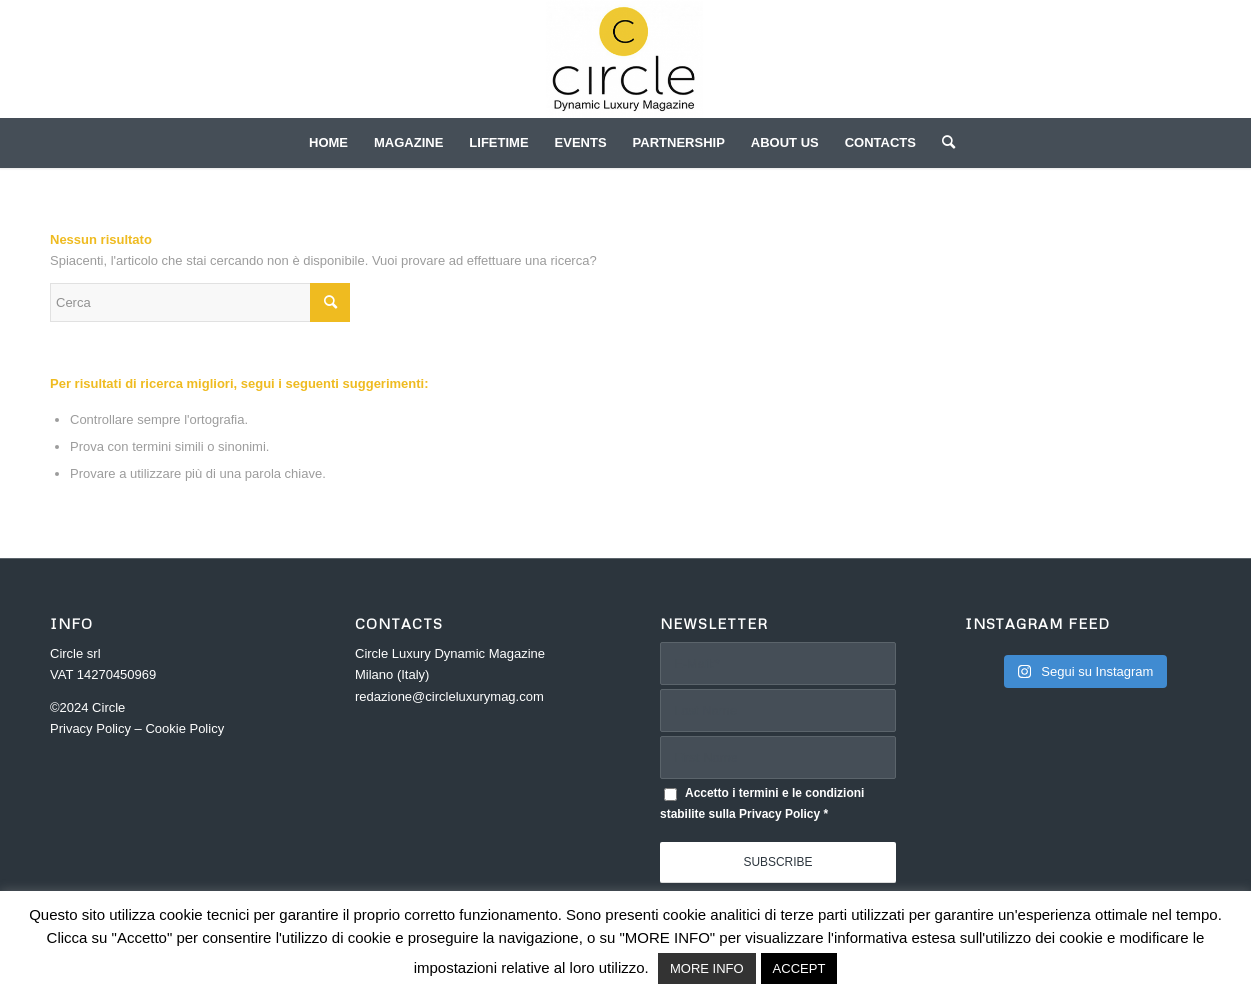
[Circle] (625, 59)
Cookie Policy (184, 728)
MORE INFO (707, 968)
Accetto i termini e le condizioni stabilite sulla (762, 803)
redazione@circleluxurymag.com (449, 696)
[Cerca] (942, 143)
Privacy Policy (90, 728)
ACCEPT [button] (799, 968)
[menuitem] (328, 143)
